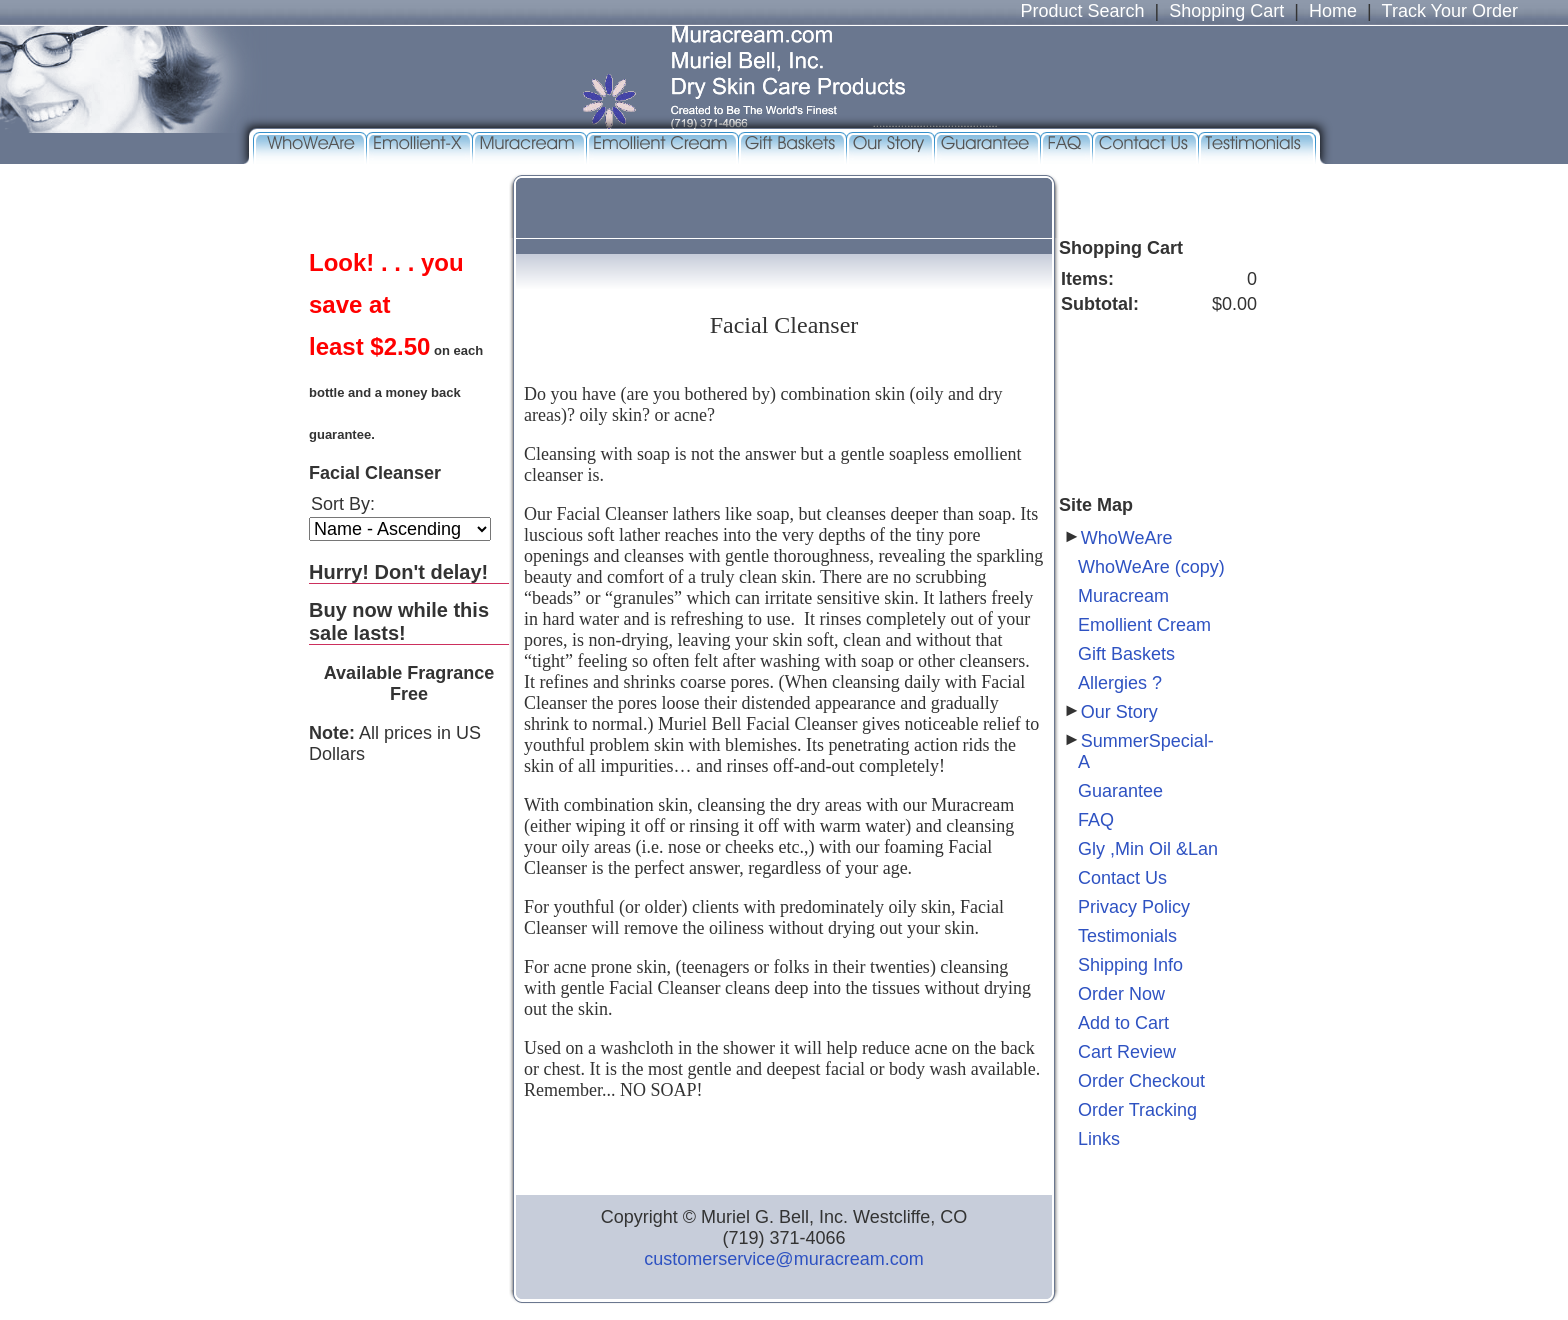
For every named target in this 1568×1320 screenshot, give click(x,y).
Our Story (1119, 712)
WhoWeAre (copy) (1151, 567)
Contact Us (1122, 878)
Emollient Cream (1144, 625)
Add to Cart (1123, 1023)
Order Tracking (1137, 1110)
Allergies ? (1120, 683)
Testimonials (1127, 936)
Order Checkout (1141, 1081)
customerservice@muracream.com (783, 1259)
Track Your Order (1450, 11)
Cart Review (1127, 1052)
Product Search (1082, 11)
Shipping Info (1130, 965)
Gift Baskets (1126, 654)
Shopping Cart (1226, 11)
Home (1333, 11)
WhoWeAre (1127, 538)
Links (1099, 1139)
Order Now (1121, 994)
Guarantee (1120, 791)
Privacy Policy (1134, 907)
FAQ (1096, 820)
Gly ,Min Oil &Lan (1148, 849)
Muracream (1123, 596)
